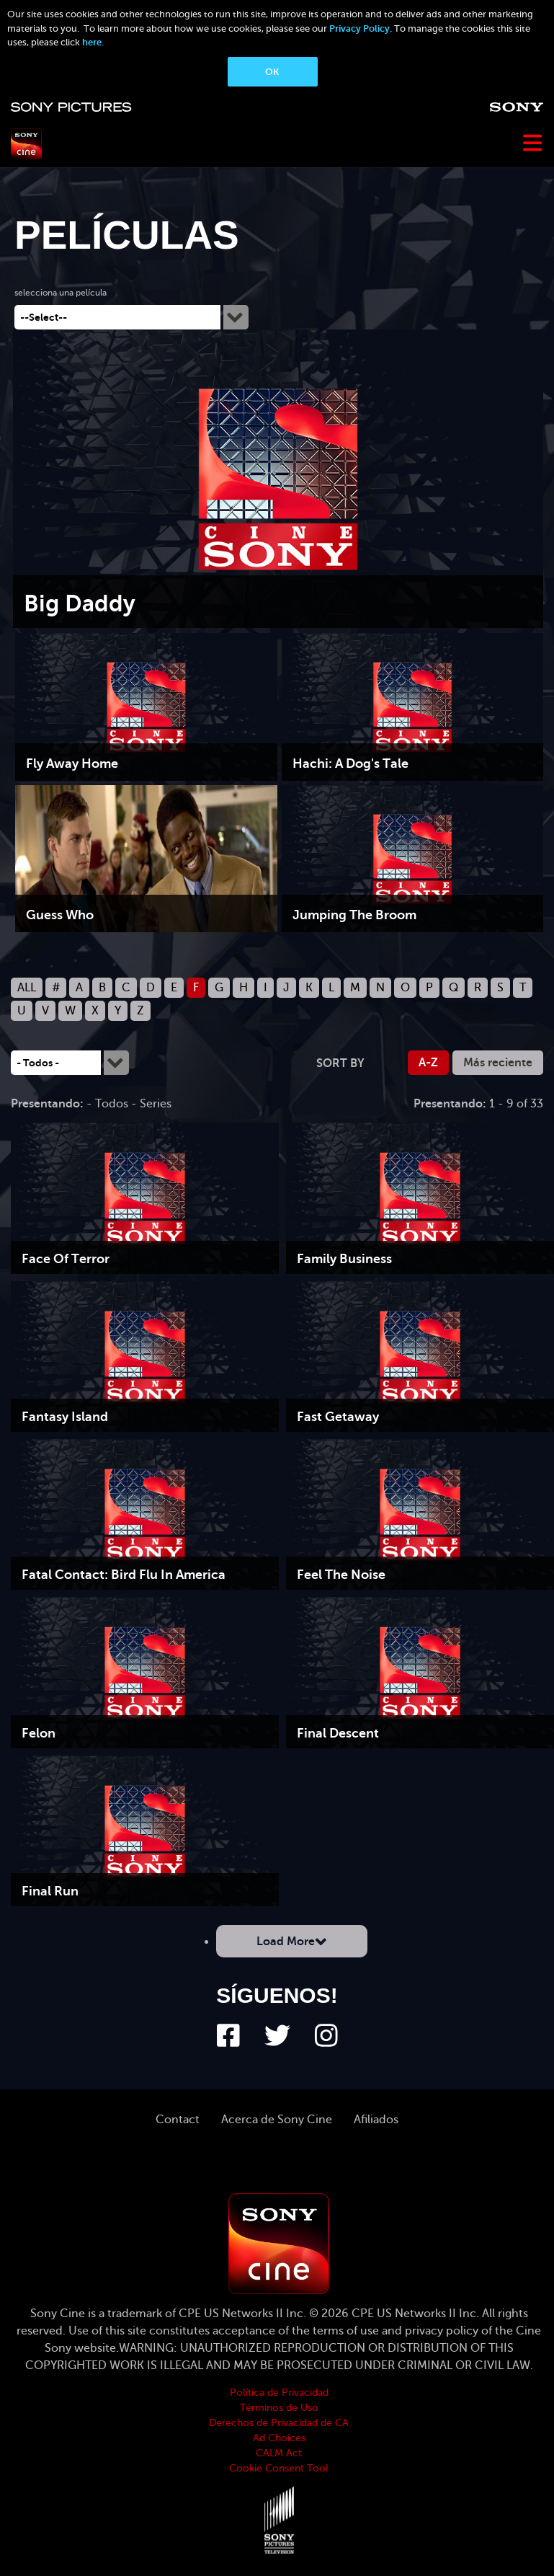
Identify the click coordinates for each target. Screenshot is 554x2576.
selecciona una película (60, 293)
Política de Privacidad (279, 2392)
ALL (26, 987)
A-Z (428, 1062)
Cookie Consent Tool (279, 2468)
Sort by (340, 1063)
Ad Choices (279, 2438)
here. (93, 42)
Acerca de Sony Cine (276, 2119)
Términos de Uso (279, 2407)
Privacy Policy (359, 28)
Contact (178, 2119)
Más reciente (497, 1062)
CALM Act (279, 2453)
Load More (285, 1941)
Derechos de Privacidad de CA (279, 2422)
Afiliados (376, 2119)
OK (272, 71)
